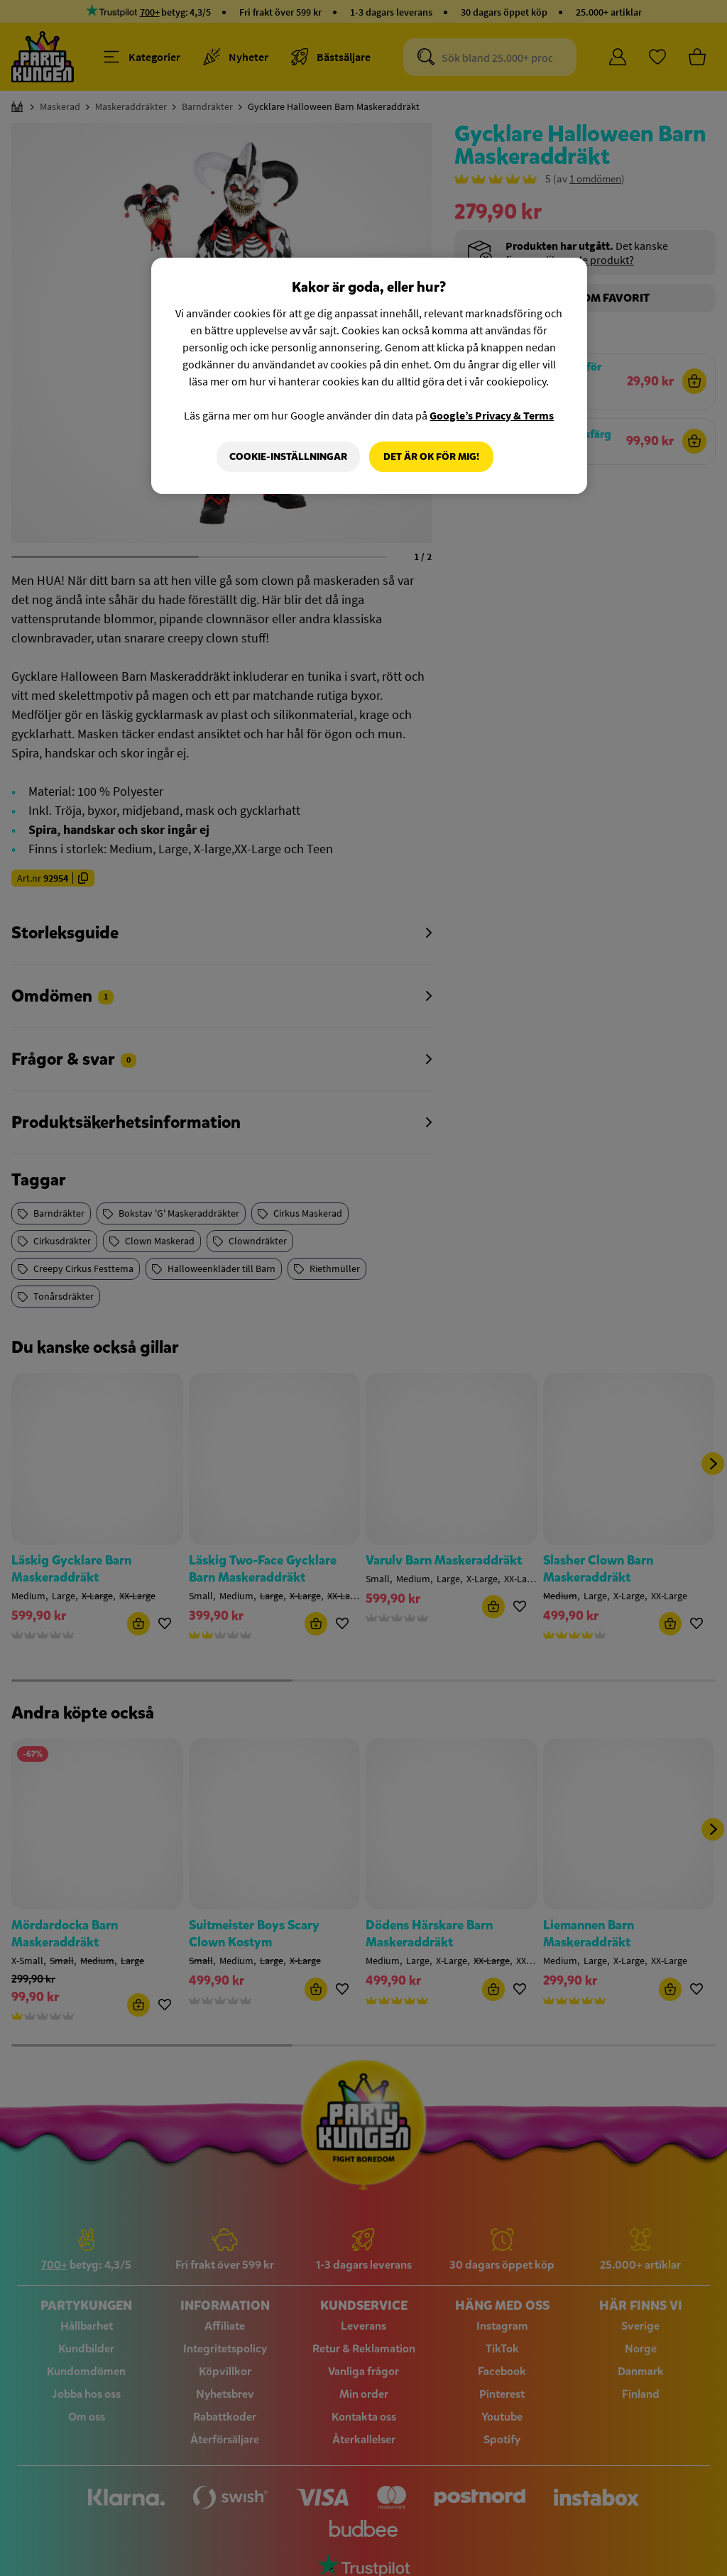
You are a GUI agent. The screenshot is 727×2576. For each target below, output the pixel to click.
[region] (369, 376)
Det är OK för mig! (431, 457)
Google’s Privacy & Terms (492, 415)
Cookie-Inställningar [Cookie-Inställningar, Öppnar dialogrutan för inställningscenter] (287, 457)
